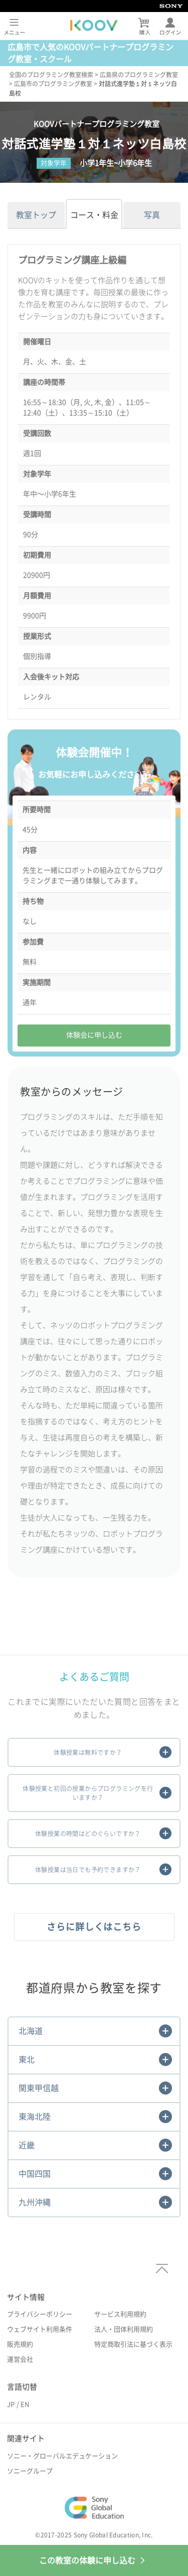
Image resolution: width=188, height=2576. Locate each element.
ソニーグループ (30, 2471)
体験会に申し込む (94, 1035)
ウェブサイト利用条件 (39, 2329)
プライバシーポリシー (39, 2314)
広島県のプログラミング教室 (139, 75)
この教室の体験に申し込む (94, 2560)
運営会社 (20, 2359)
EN (25, 2404)
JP (11, 2404)
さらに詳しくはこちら (94, 1926)
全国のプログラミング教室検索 (51, 75)
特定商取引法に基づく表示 (133, 2344)
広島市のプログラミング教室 (53, 84)
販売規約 (20, 2344)
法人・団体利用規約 (123, 2329)
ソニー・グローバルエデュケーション (62, 2456)
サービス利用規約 (120, 2314)
